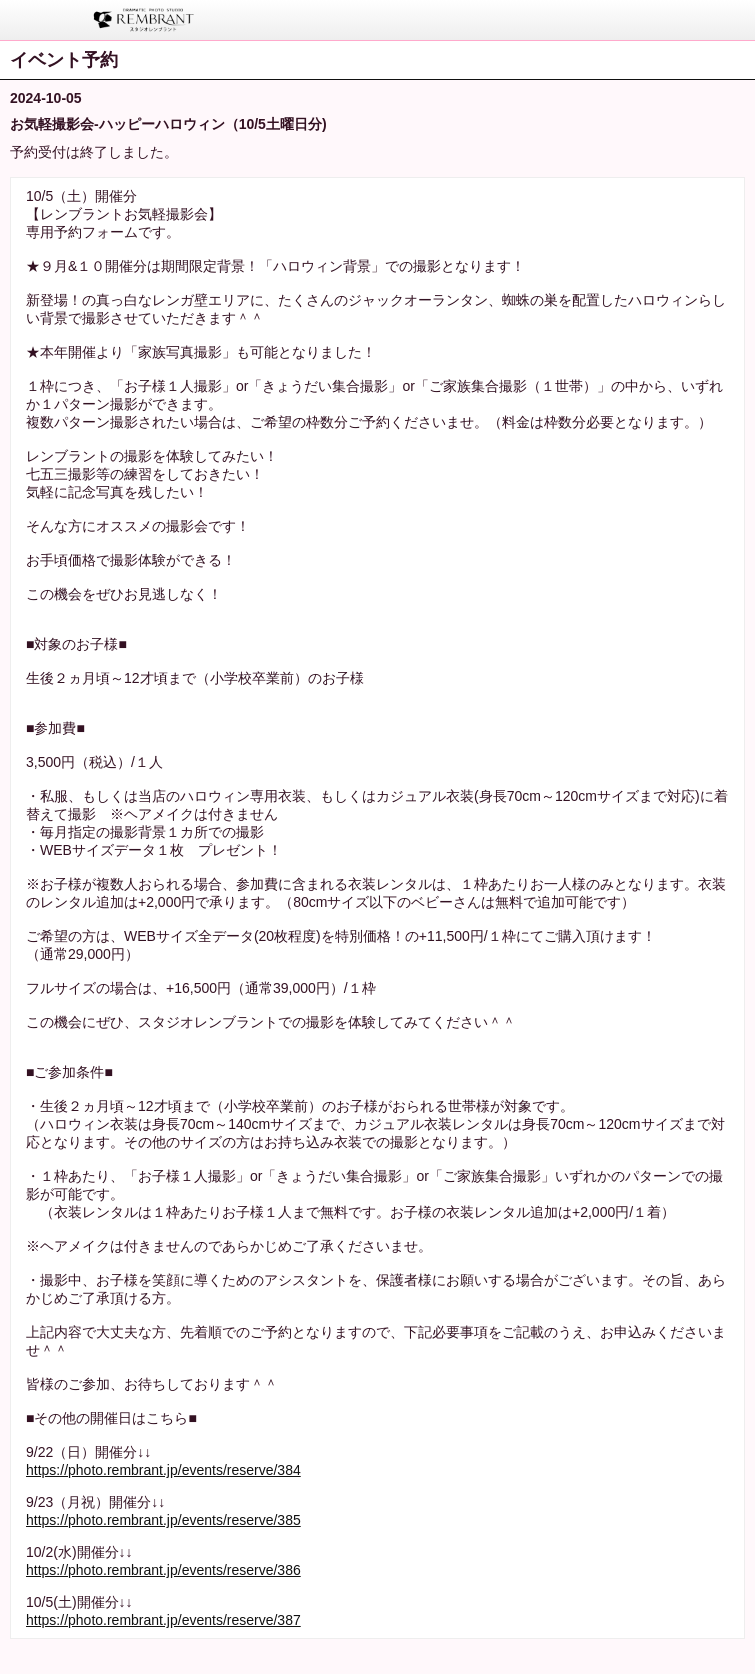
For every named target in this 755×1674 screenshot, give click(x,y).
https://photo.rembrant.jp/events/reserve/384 (163, 1470)
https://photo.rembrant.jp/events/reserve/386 (163, 1570)
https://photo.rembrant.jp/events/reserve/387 (163, 1620)
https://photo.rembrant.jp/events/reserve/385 (163, 1520)
